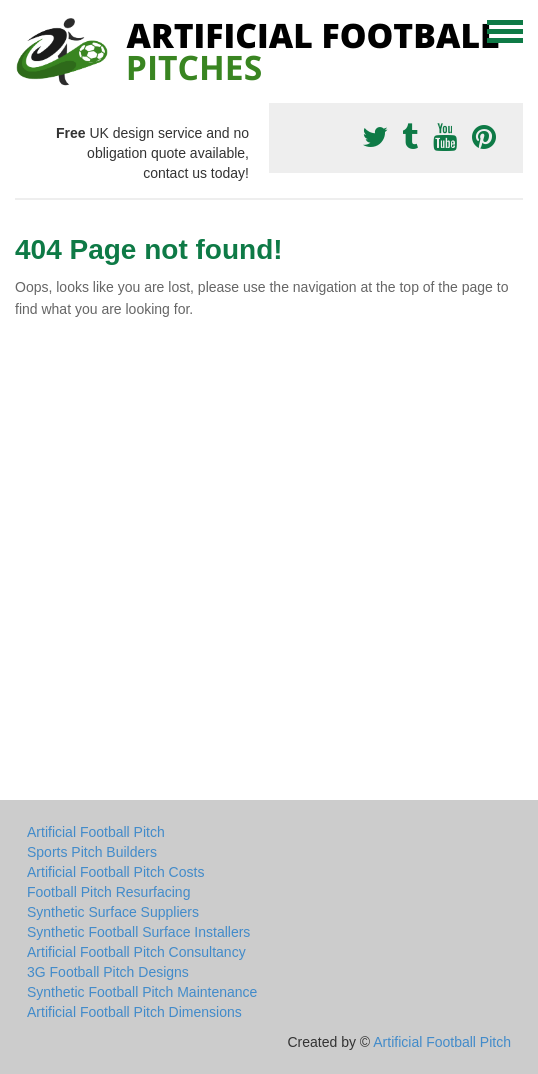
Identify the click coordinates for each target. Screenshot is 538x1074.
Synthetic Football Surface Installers (138, 932)
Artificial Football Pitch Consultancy (136, 952)
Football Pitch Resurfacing (108, 892)
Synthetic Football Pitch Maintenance (142, 992)
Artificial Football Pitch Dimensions (134, 1012)
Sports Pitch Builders (92, 852)
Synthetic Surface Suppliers (113, 912)
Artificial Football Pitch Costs (115, 872)
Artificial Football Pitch (96, 832)
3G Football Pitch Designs (108, 972)
